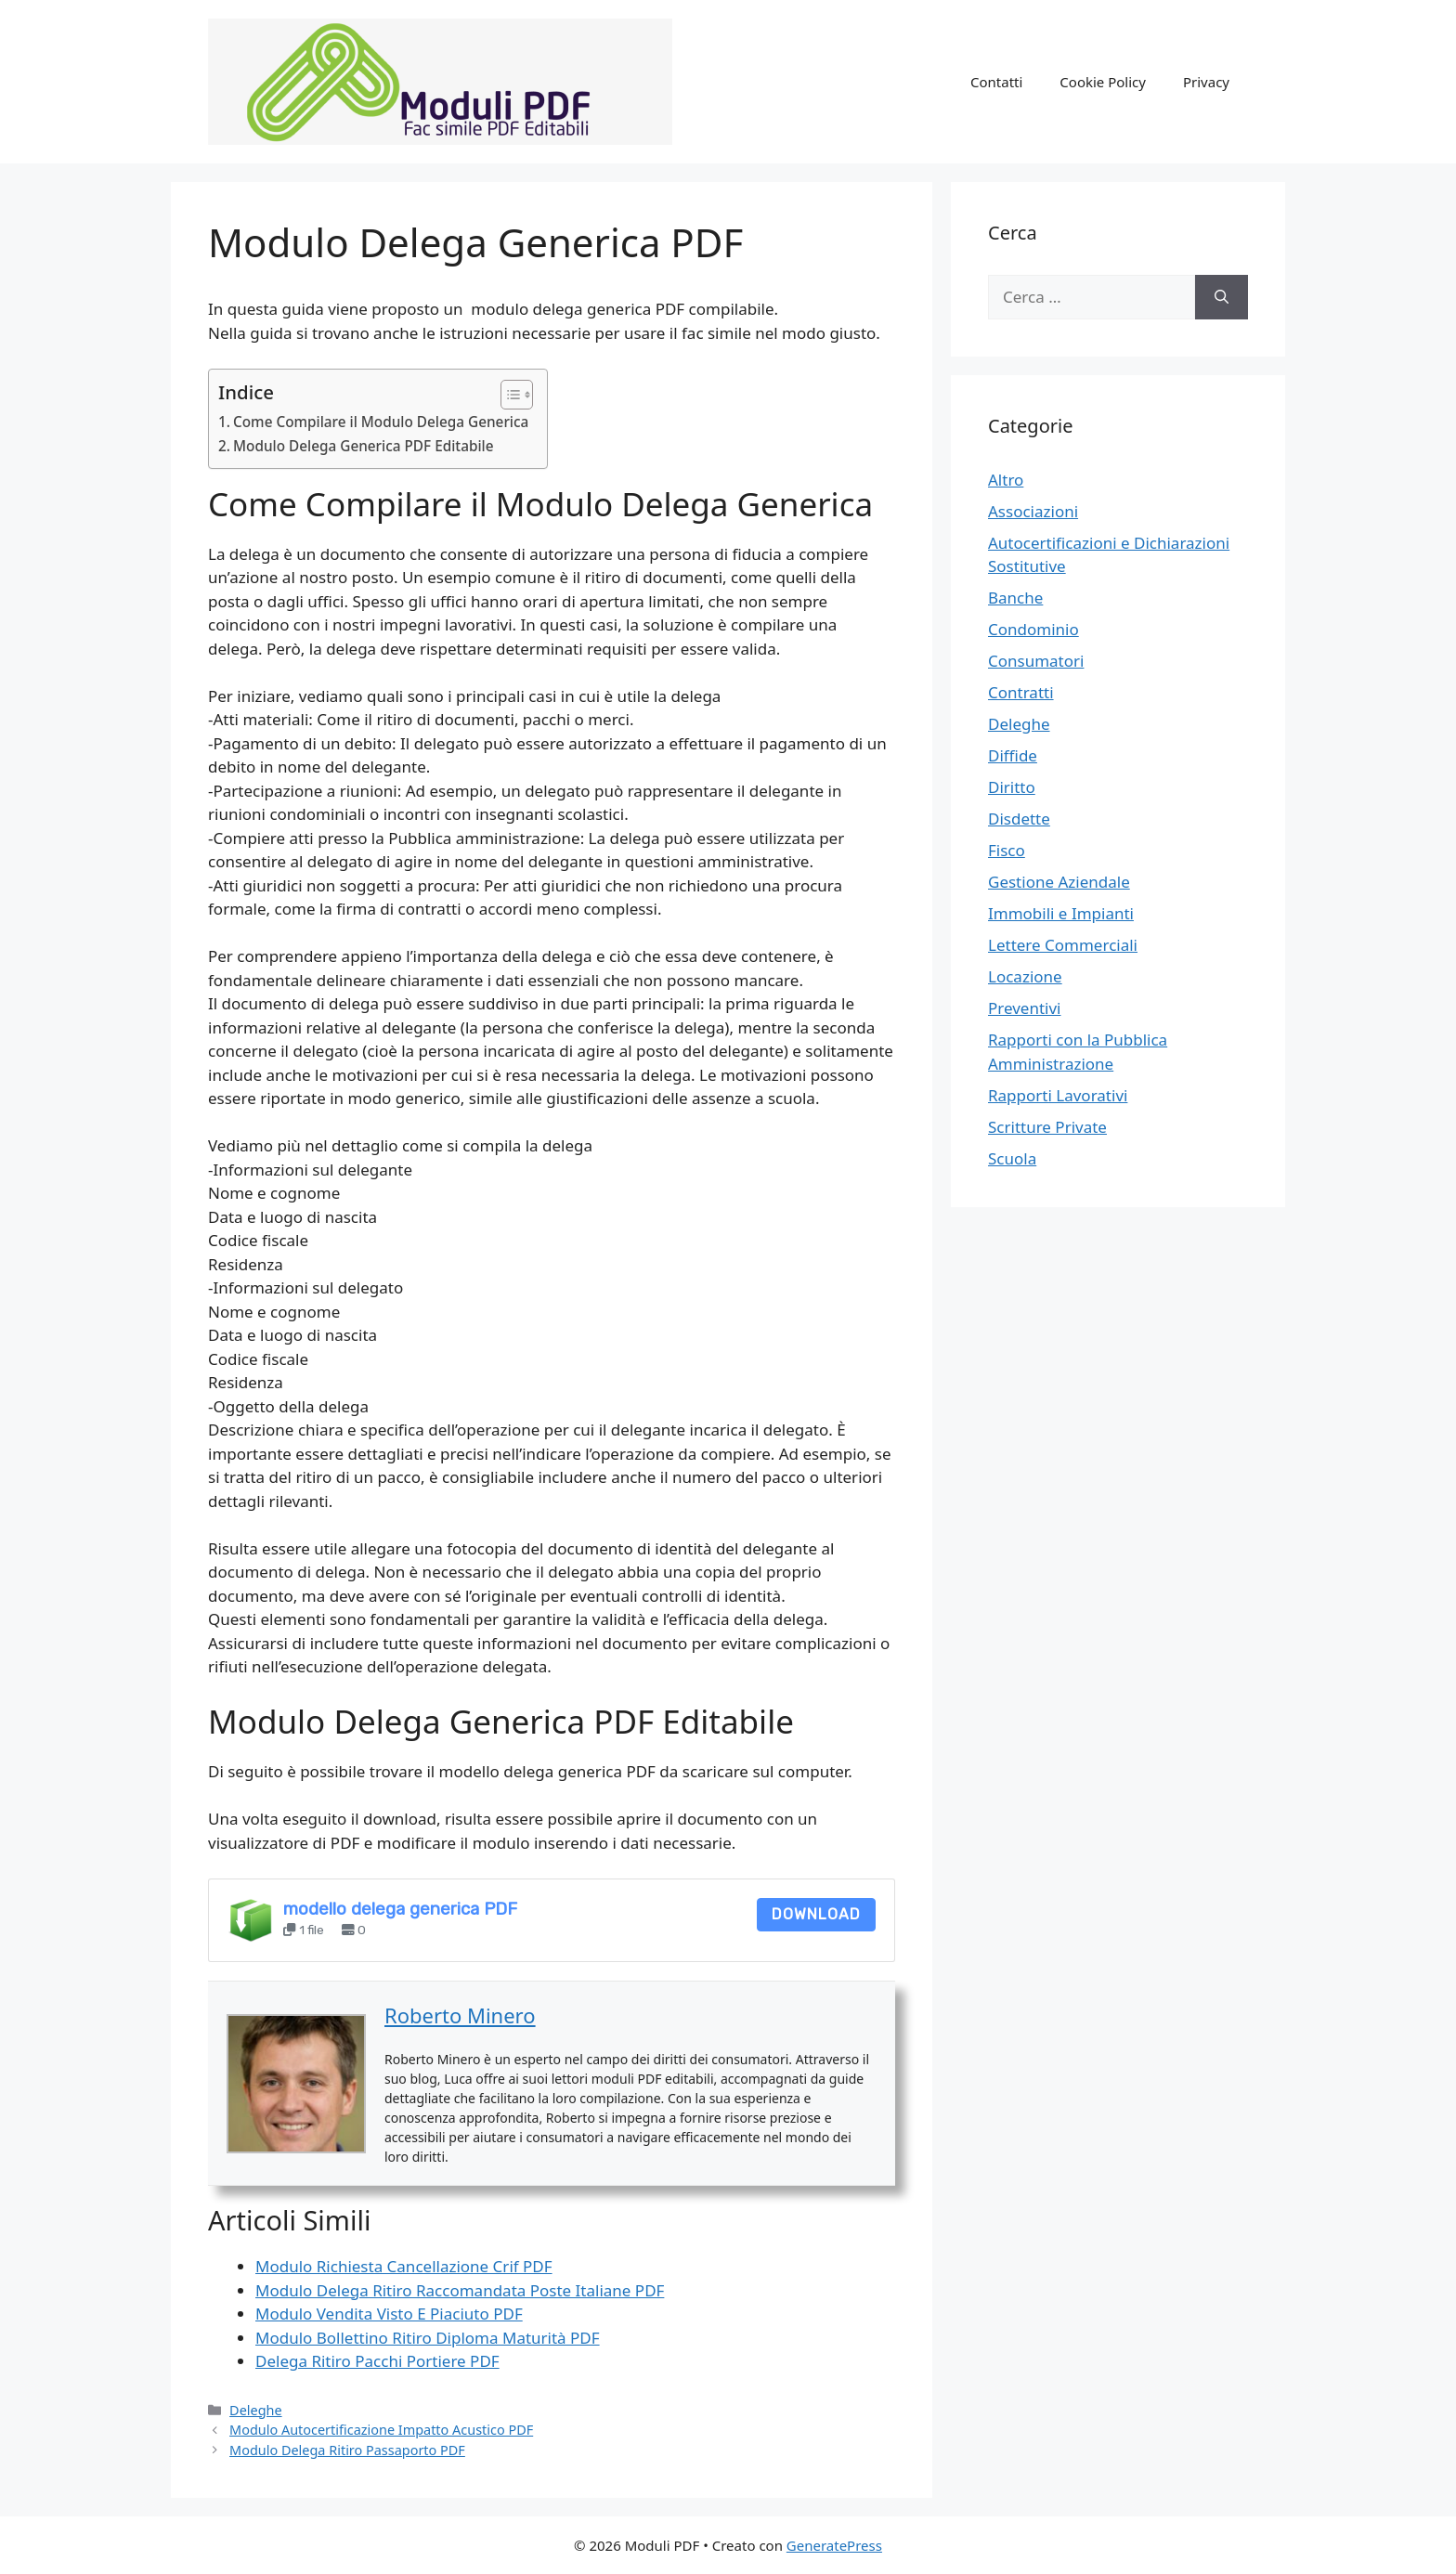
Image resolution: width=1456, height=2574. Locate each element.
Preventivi (1024, 1008)
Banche (1015, 597)
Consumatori (1036, 660)
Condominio (1033, 629)
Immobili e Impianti (1061, 913)
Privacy (1206, 81)
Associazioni (1033, 511)
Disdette (1019, 818)
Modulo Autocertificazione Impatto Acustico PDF (381, 2429)
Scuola (1012, 1158)
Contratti (1021, 692)
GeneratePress (834, 2545)
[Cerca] (1221, 297)
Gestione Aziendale (1059, 881)
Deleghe (255, 2410)
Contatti (996, 81)
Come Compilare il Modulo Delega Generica (380, 421)
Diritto (1011, 787)
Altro (1005, 479)
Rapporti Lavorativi (1057, 1095)
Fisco (1006, 850)
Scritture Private (1047, 1127)
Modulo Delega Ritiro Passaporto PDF (347, 2450)
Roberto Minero (460, 2015)
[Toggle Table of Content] (507, 394)
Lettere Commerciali (1063, 945)
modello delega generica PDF (400, 1909)
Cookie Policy (1103, 81)
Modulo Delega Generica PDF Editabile (363, 445)
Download (816, 1914)
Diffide (1012, 755)
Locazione (1025, 976)
